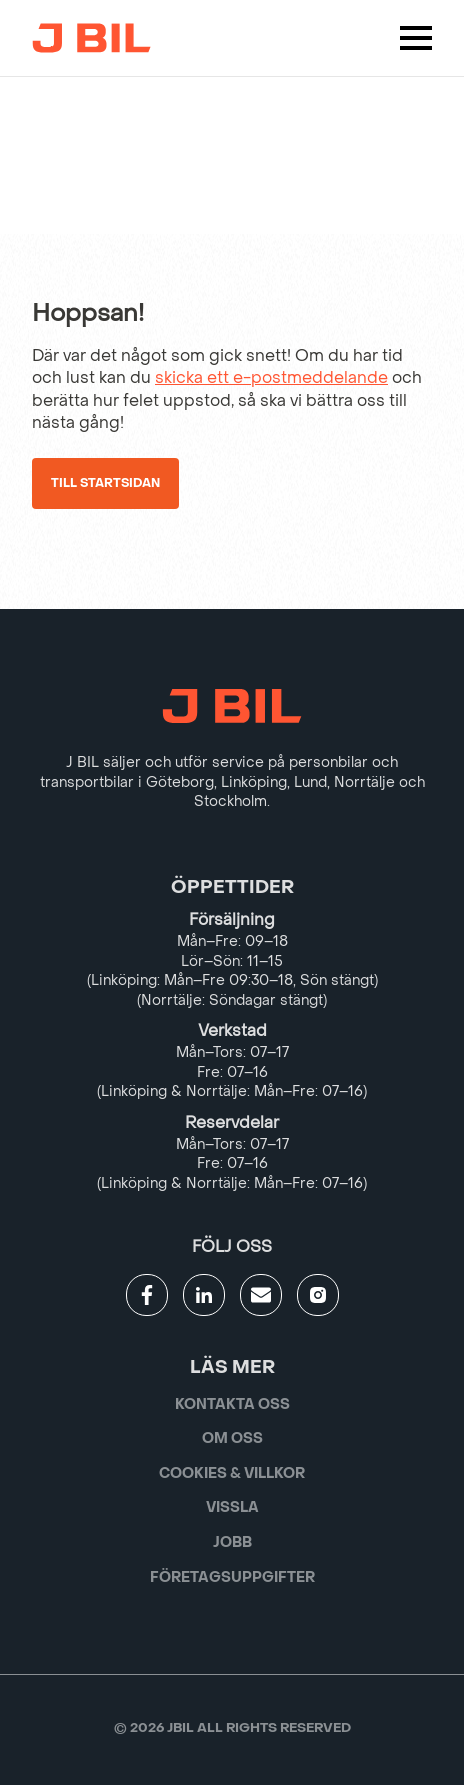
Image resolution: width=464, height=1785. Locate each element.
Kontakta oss (232, 1404)
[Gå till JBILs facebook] (147, 1295)
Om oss (232, 1438)
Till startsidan (105, 483)
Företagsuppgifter (232, 1577)
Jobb (232, 1542)
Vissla (232, 1507)
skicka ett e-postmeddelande (271, 377)
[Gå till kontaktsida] (261, 1295)
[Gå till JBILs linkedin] (204, 1295)
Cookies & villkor (232, 1473)
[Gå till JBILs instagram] (318, 1295)
